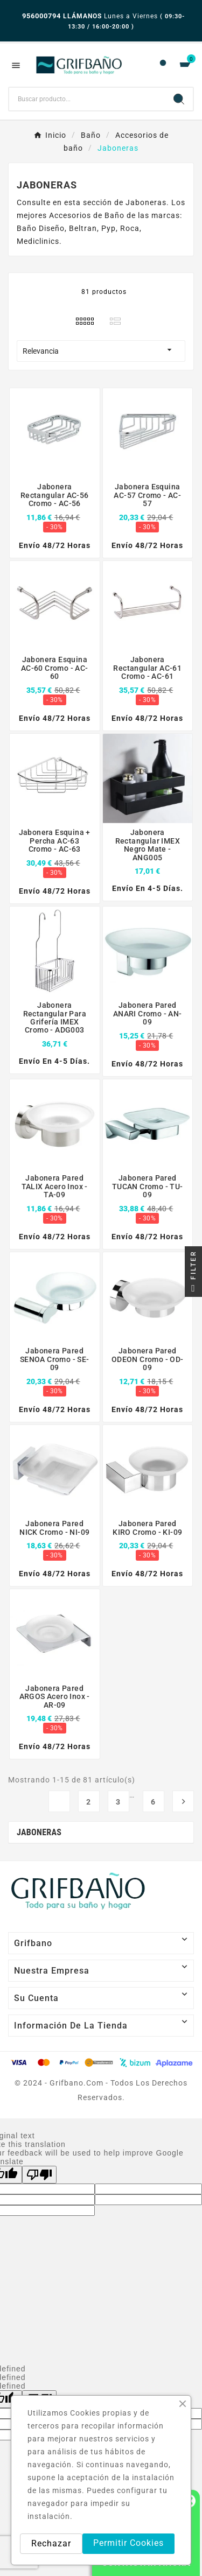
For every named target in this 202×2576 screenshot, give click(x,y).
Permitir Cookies (128, 2543)
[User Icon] (163, 65)
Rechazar (51, 2543)
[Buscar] (87, 99)
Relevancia (101, 350)
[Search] (178, 99)
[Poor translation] (39, 2175)
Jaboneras (39, 1832)
